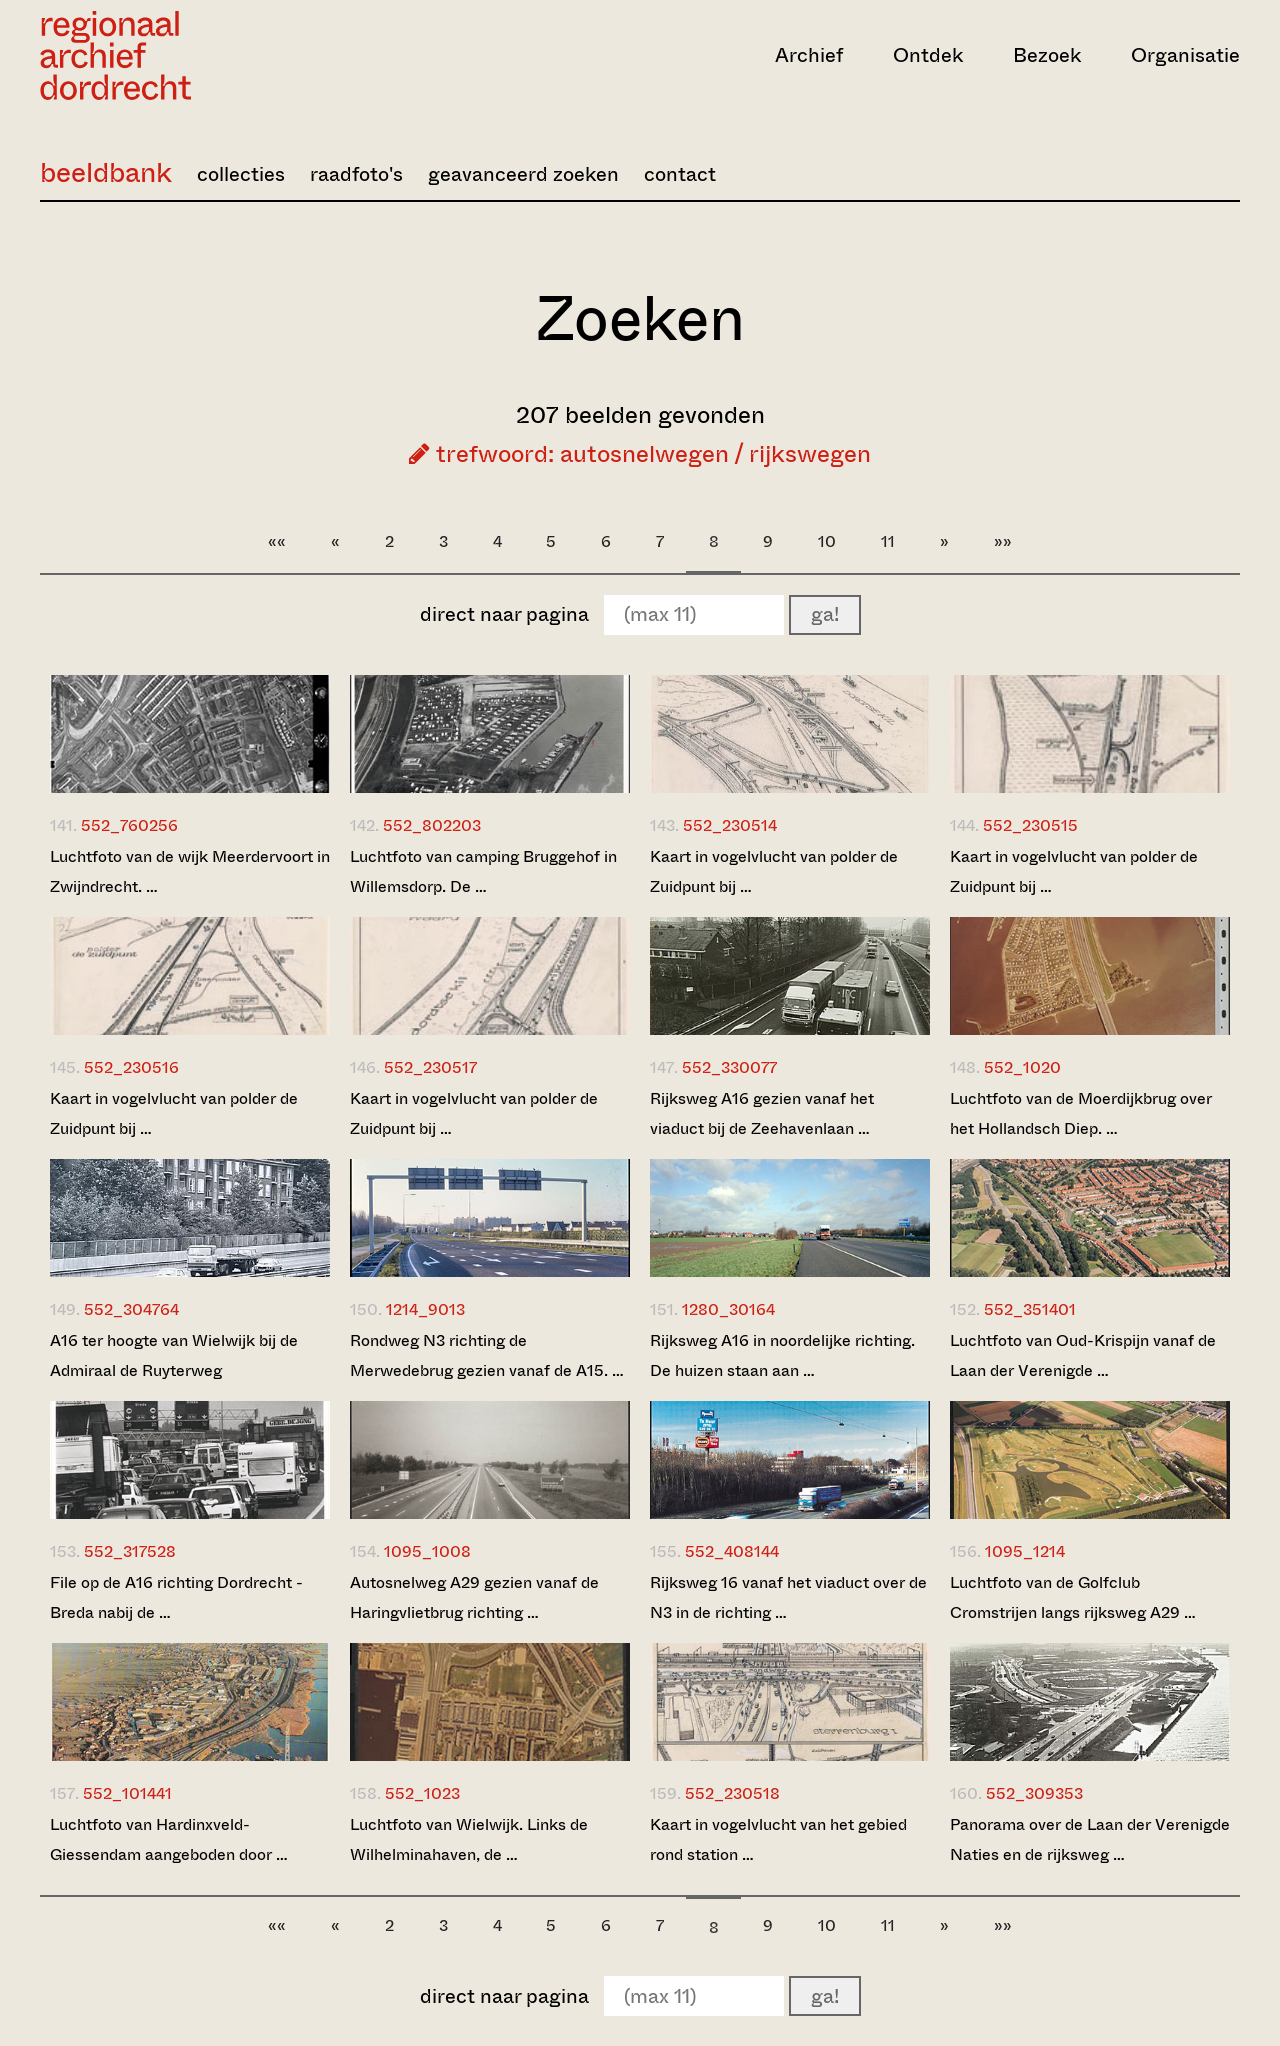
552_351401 (1030, 1309)
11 (888, 541)
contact (680, 174)
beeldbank (106, 172)
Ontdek (928, 55)
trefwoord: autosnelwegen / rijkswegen (640, 454)
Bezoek (1047, 55)
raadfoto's (356, 174)
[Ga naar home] (220, 55)
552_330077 (729, 1067)
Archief (809, 55)
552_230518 (732, 1793)
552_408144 (732, 1551)
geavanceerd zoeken (523, 174)
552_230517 (430, 1067)
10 (827, 541)
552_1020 (1022, 1067)
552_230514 (730, 825)
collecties (241, 174)
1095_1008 (427, 1551)
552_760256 (129, 825)
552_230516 (131, 1067)
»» (1003, 541)
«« (277, 541)
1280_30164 (728, 1309)
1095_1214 (1025, 1551)
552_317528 (130, 1551)
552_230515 (1030, 825)
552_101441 (127, 1793)
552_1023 (422, 1793)
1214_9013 (425, 1309)
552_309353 (1034, 1793)
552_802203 (432, 825)
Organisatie (1185, 55)
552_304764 (131, 1309)
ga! (825, 614)
